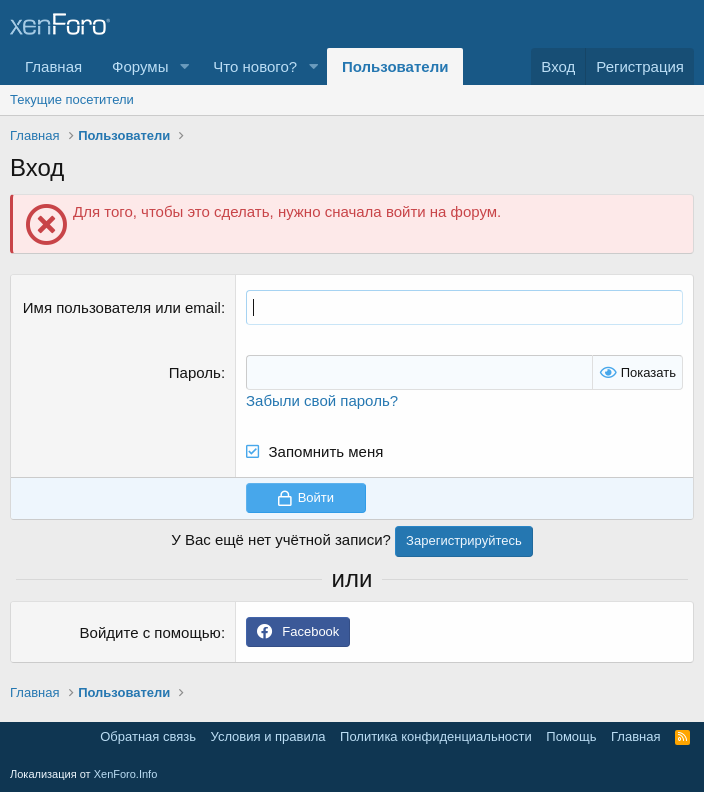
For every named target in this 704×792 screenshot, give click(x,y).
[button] (184, 66)
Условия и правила (268, 736)
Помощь (571, 736)
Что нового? (255, 66)
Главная (53, 66)
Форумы (140, 66)
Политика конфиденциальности (436, 736)
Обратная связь (148, 736)
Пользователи (395, 66)
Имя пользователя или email (122, 307)
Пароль (195, 372)
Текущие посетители (72, 99)
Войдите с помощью (150, 632)
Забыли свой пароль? (322, 400)
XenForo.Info (126, 774)
